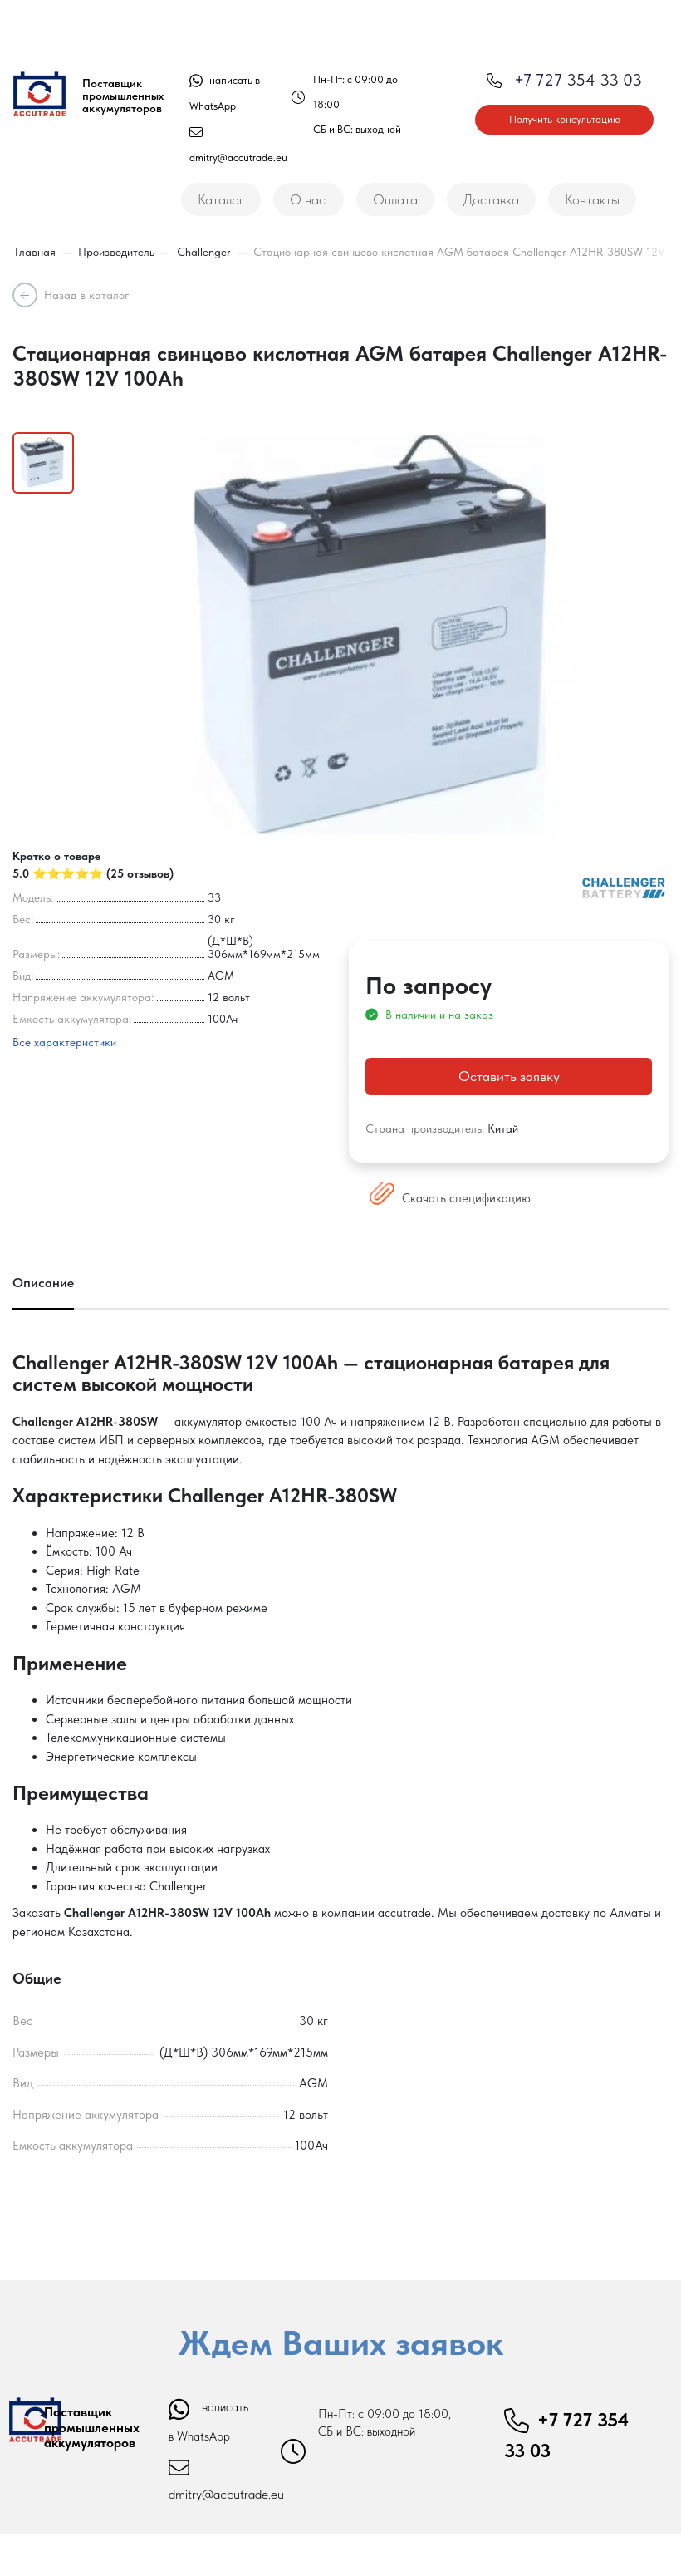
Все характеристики (64, 1042)
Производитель (116, 251)
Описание (43, 1282)
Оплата (395, 199)
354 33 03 (564, 80)
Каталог (221, 199)
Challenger (204, 251)
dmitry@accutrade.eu (226, 2494)
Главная (35, 251)
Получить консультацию (564, 119)
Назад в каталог (87, 295)
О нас (308, 199)
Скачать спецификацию (450, 1198)
